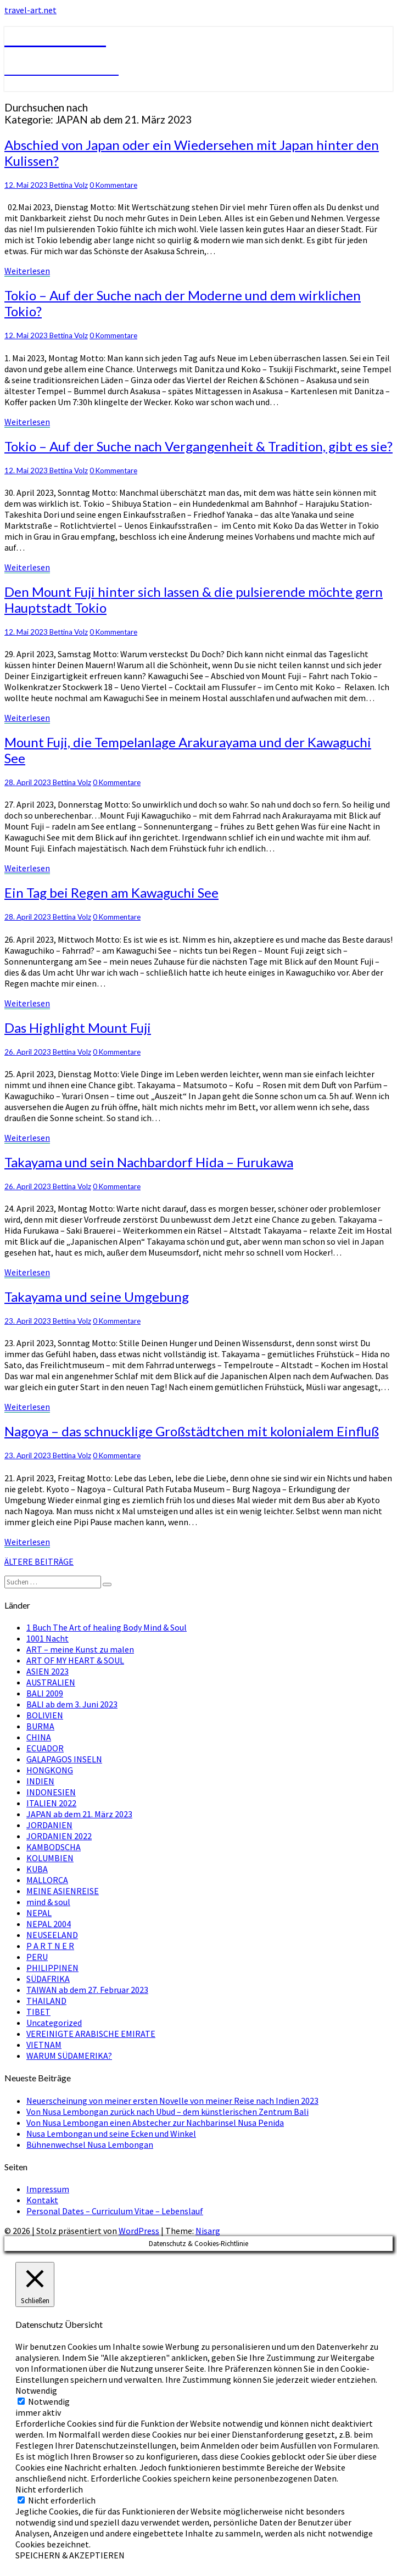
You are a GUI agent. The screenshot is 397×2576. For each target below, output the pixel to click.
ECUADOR (45, 1748)
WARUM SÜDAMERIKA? (69, 2055)
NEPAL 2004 (48, 1923)
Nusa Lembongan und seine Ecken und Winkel (111, 2133)
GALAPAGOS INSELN (64, 1759)
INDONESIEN (51, 1792)
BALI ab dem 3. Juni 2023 (72, 1704)
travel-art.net (30, 9)
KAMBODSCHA (53, 1846)
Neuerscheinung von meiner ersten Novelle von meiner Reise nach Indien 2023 (172, 2100)
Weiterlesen (27, 270)
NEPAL (39, 1912)
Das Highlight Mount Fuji (77, 1027)
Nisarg (207, 2230)
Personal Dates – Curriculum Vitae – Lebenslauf (114, 2210)
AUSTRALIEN (50, 1682)
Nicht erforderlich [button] (49, 2489)
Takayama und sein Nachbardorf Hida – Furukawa (148, 1162)
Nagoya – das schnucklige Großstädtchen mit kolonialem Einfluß (191, 1431)
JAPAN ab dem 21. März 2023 (79, 1813)
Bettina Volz (68, 185)
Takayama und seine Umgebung (96, 1296)
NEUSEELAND (52, 1934)
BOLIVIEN (44, 1715)
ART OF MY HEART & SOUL (75, 1660)
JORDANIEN (49, 1824)
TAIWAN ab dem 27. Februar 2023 (87, 1989)
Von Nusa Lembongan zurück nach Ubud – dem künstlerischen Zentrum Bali (167, 2111)
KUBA (37, 1868)
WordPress (139, 2230)
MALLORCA (47, 1879)
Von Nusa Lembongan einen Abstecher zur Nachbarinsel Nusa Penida (155, 2122)
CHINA (38, 1737)
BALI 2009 (44, 1693)
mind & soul (48, 1901)
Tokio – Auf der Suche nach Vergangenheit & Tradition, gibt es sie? (198, 446)
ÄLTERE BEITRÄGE (39, 1561)
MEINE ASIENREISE (62, 1890)
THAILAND (46, 2000)
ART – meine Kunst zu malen (80, 1649)
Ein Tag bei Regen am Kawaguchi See (111, 892)
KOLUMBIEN (50, 1857)
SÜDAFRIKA (48, 1978)
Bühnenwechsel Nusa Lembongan (89, 2144)
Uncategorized (54, 2022)
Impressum (47, 2188)
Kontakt (42, 2199)
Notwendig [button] (36, 2390)
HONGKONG (49, 1770)
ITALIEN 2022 (51, 1802)
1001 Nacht (47, 1638)
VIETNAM (43, 2044)
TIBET (38, 2011)
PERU (37, 1956)
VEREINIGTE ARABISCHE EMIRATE (90, 2033)
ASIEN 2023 (47, 1671)
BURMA (40, 1726)
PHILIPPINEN (52, 1967)
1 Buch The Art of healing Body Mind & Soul (106, 1627)
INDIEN (40, 1781)
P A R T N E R (50, 1945)
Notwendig (49, 2401)
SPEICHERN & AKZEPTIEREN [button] (70, 2555)
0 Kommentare (113, 185)
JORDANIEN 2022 (59, 1835)
